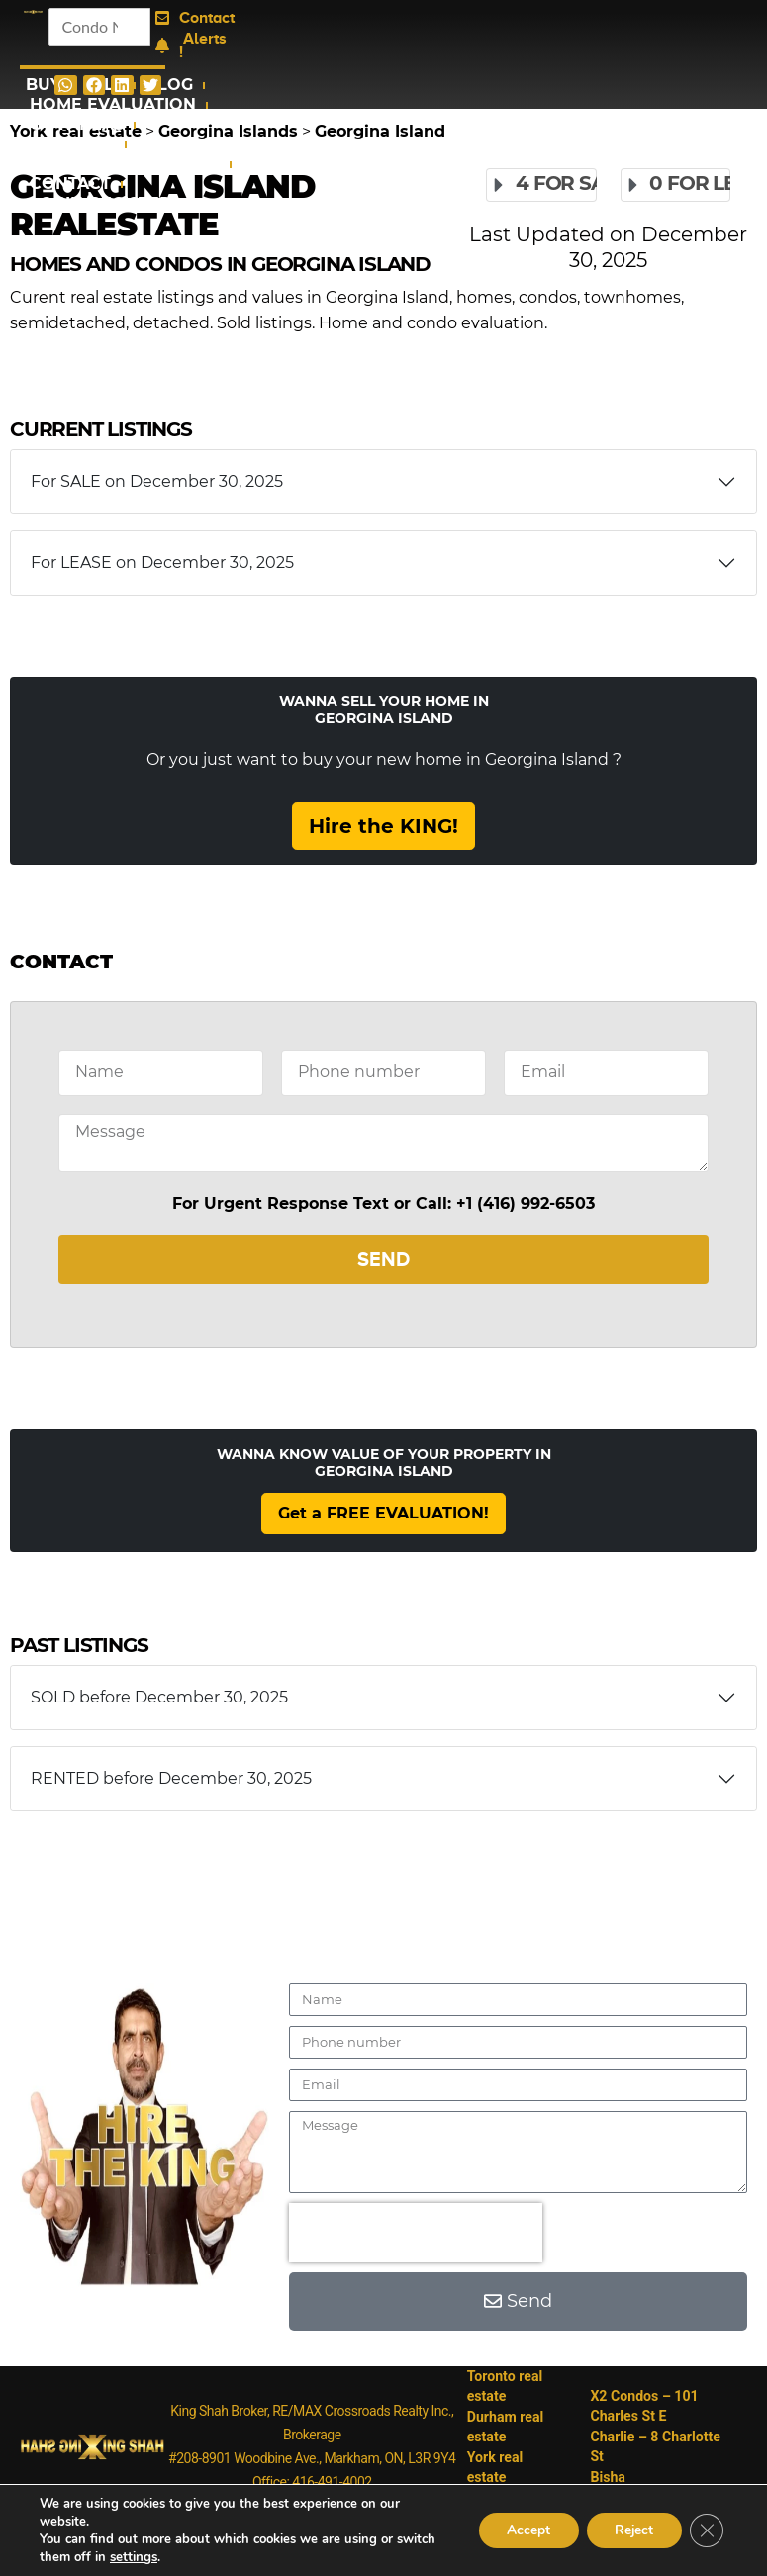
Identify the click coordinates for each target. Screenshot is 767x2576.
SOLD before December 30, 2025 (159, 1697)
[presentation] (415, 2232)
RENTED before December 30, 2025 (171, 1778)
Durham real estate (505, 2425)
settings (133, 2557)
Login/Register (100, 203)
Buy (43, 84)
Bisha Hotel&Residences (649, 2475)
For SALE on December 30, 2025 (157, 481)
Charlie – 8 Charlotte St (656, 2435)
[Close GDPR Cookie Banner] (705, 2530)
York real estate (495, 2465)
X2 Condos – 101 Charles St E (645, 2396)
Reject (630, 2530)
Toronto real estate (504, 2386)
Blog (169, 84)
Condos (72, 144)
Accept (521, 2530)
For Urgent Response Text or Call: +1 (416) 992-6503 (383, 1203)
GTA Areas (77, 124)
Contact (70, 183)
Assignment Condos (125, 163)
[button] (65, 85)
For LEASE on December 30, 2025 (162, 562)
